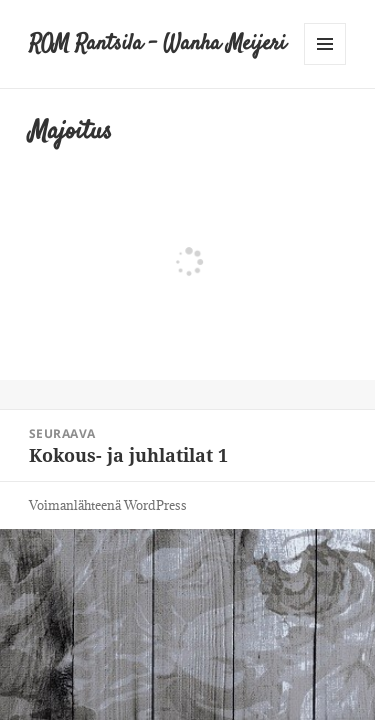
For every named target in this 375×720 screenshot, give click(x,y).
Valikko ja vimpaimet (325, 64)
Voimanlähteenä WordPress (108, 505)
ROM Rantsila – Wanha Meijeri (157, 44)
